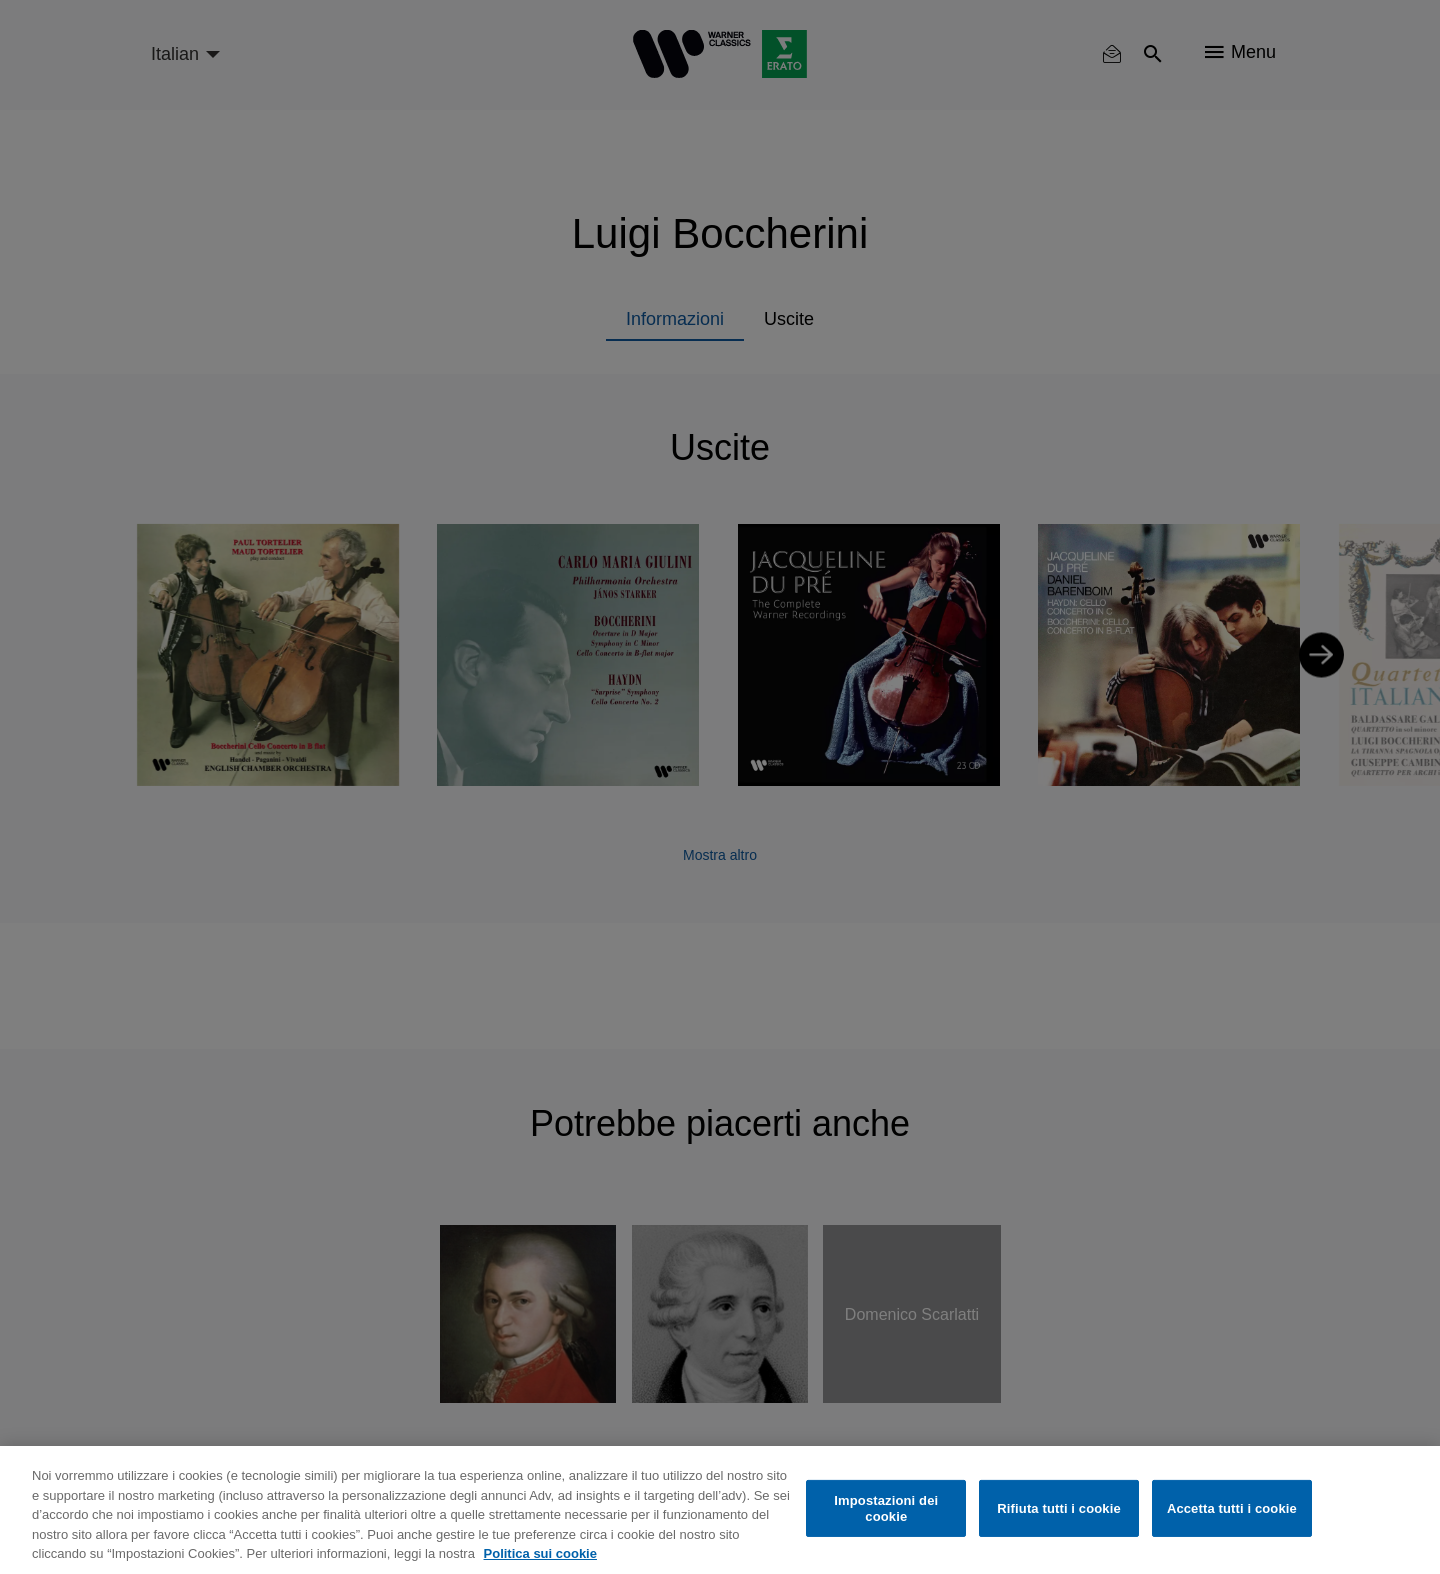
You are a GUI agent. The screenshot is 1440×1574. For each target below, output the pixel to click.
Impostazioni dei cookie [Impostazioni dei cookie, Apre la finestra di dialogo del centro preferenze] (886, 1508)
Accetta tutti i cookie (1232, 1508)
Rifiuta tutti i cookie (1058, 1508)
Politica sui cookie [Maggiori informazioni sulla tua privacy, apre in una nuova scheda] (540, 1553)
